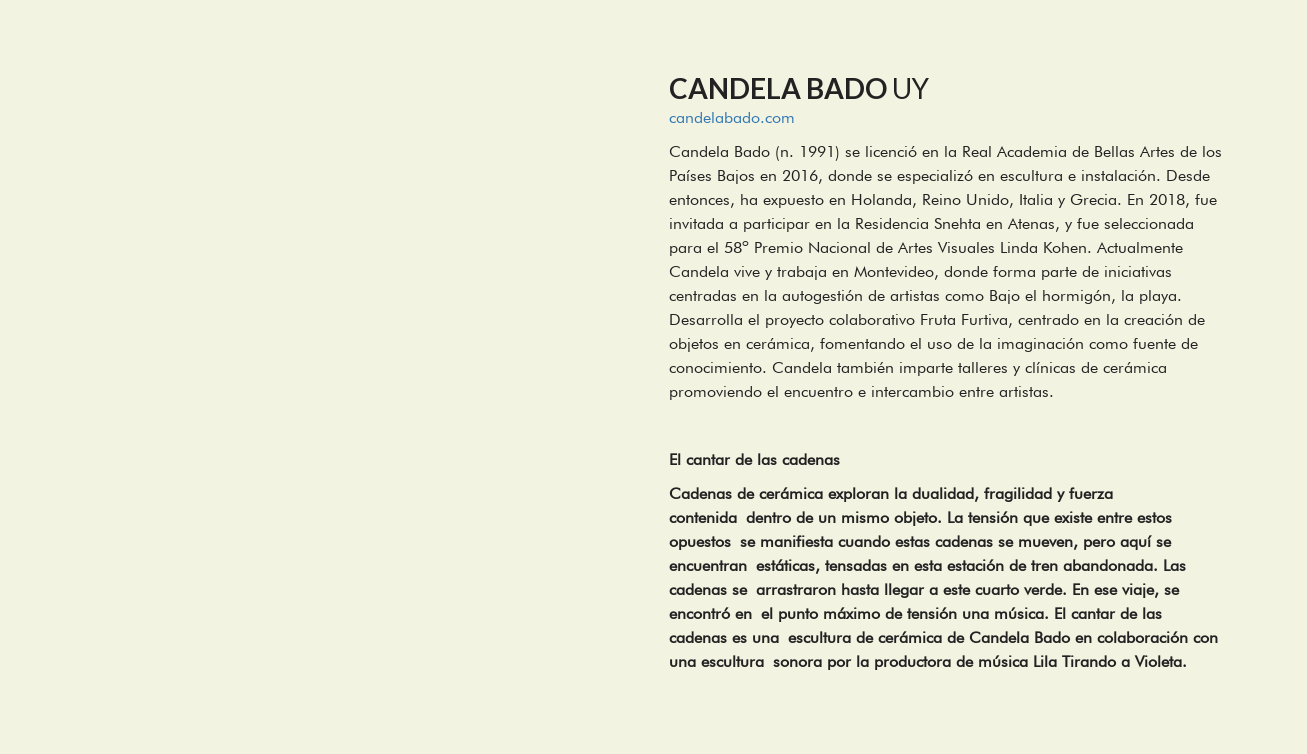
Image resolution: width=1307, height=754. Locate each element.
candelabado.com (732, 117)
